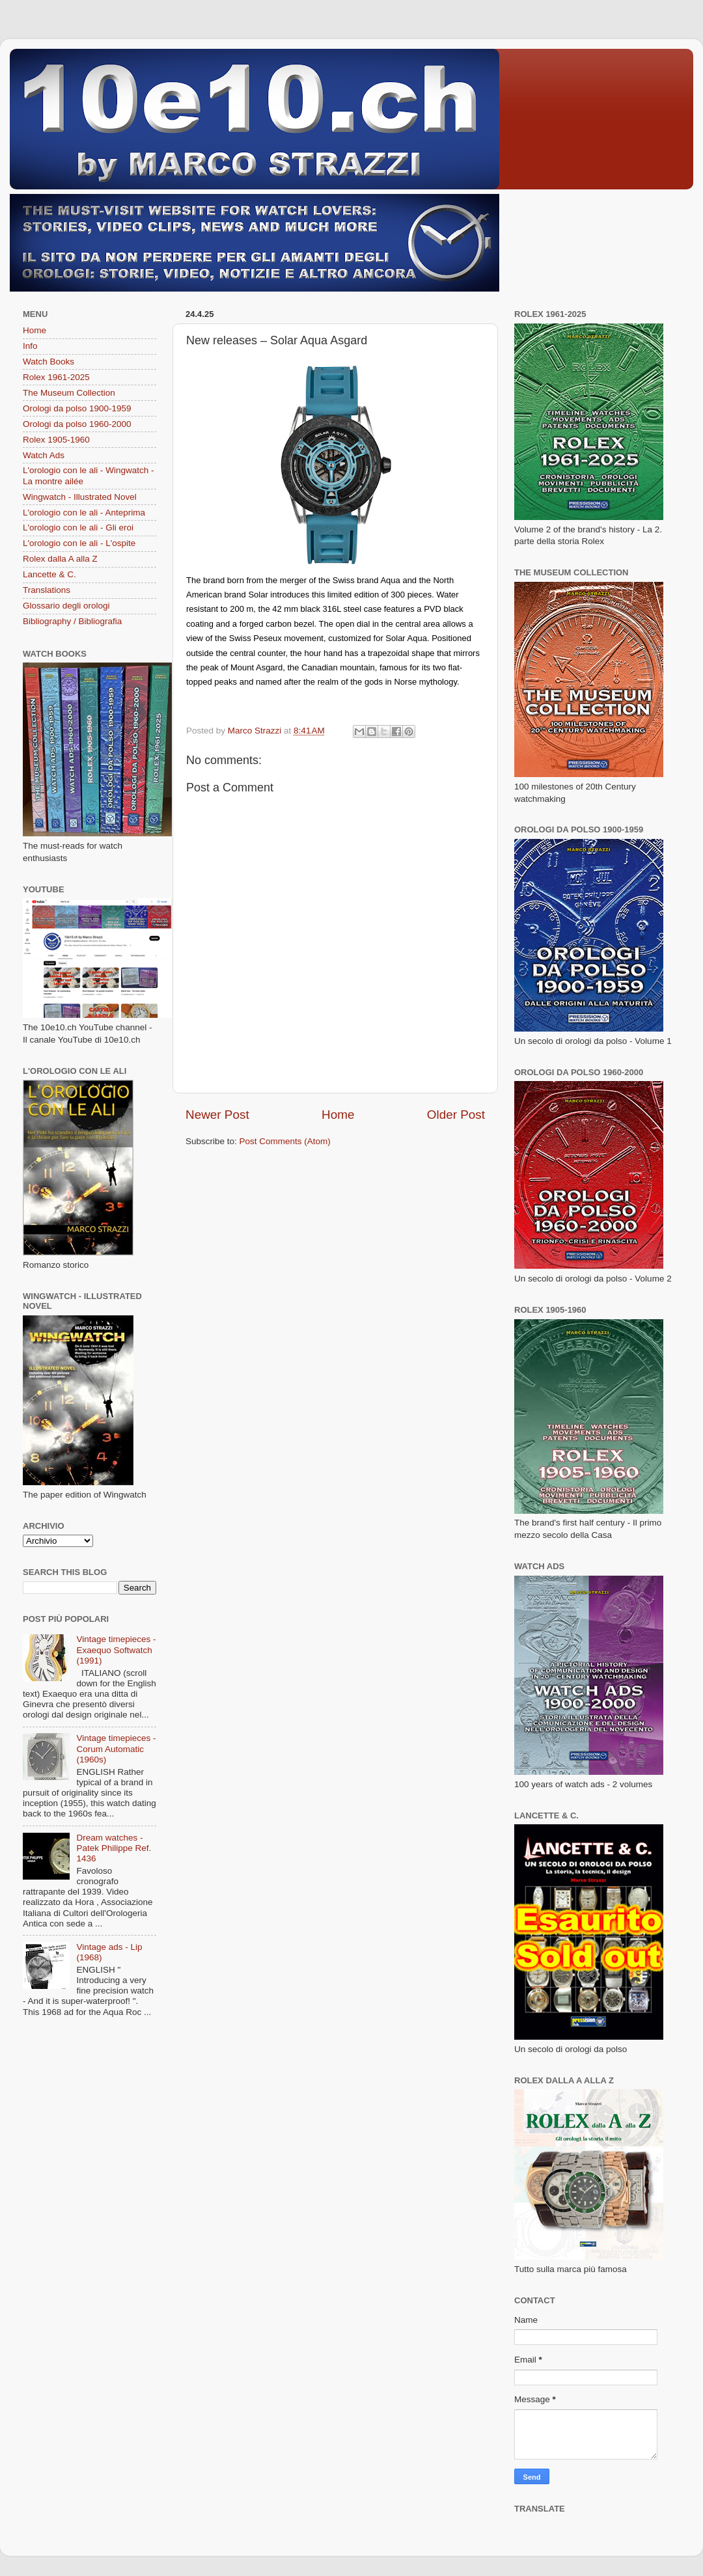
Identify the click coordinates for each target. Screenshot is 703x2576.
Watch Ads (43, 455)
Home (338, 1114)
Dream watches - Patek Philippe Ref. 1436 (113, 1848)
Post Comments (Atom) (285, 1141)
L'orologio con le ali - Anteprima (84, 512)
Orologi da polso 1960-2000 (77, 424)
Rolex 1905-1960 (56, 440)
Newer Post (217, 1114)
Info (30, 346)
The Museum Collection (69, 393)
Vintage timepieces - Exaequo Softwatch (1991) (116, 1649)
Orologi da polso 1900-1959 (77, 408)
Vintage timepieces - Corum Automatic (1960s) (116, 1748)
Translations (46, 590)
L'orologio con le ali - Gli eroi (78, 527)
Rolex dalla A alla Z (60, 559)
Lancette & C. (49, 574)
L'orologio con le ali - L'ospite (79, 543)
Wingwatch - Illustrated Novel (80, 497)
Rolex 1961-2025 (56, 377)
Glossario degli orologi (66, 605)
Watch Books (48, 361)
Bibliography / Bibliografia (72, 621)
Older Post (456, 1114)
